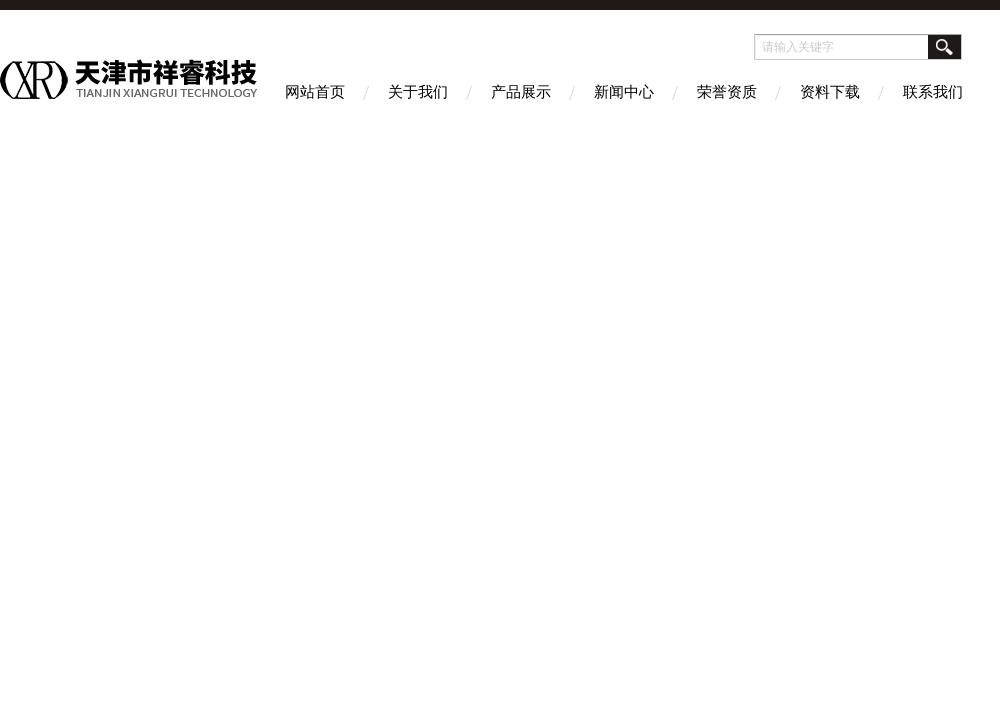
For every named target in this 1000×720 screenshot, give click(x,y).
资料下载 (830, 91)
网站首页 (315, 91)
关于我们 (418, 91)
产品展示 (521, 91)
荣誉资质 (727, 91)
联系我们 (933, 91)
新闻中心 (624, 91)
